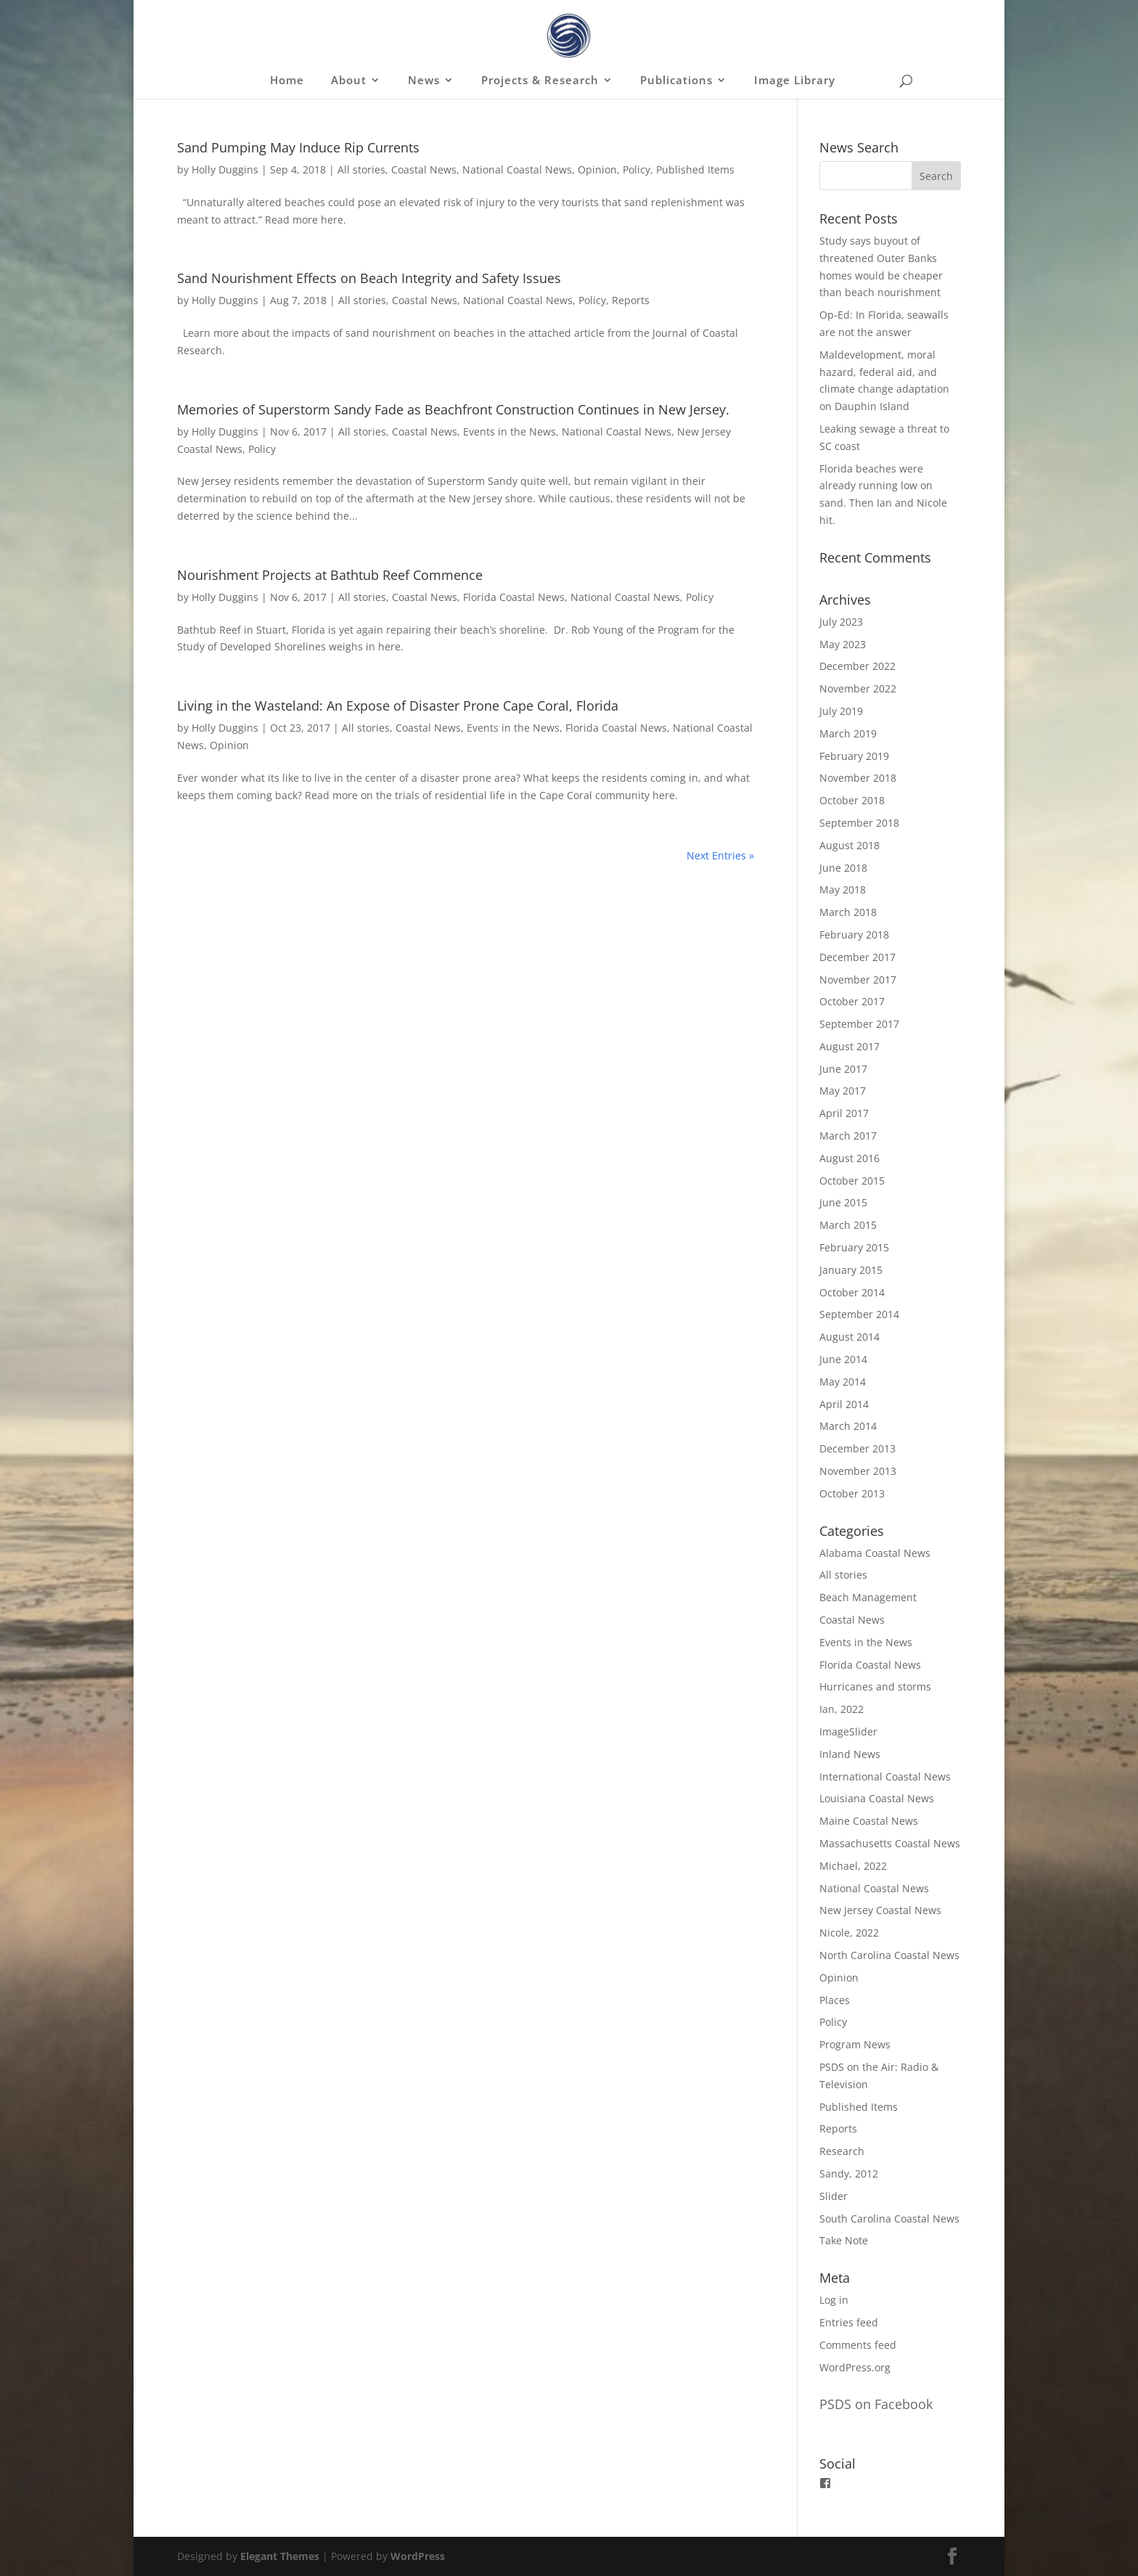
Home (287, 81)
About (349, 81)
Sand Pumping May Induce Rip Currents (298, 147)
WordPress (417, 2556)
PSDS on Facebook (876, 2404)
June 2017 (843, 1069)
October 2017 (852, 1001)
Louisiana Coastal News (876, 1798)
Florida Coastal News (514, 597)
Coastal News (424, 169)
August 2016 (849, 1158)
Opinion (597, 169)
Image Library (794, 81)
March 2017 (848, 1135)
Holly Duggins (225, 169)
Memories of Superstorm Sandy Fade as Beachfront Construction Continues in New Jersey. (453, 409)
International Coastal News (885, 1776)
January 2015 (851, 1270)
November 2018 (857, 778)
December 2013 (857, 1448)
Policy (636, 169)
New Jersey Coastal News (880, 1910)
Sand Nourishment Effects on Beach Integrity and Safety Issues (369, 278)
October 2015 (852, 1180)
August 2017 (849, 1046)
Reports (631, 300)
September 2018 (859, 823)
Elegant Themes (279, 2556)
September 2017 (859, 1024)
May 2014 (842, 1382)
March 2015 (848, 1225)
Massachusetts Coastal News (889, 1843)
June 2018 (843, 868)
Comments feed (857, 2345)
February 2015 (854, 1247)
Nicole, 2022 (849, 1932)
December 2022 (857, 666)
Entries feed (848, 2322)
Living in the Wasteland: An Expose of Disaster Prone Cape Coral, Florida (397, 705)
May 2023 (842, 644)
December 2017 (857, 957)
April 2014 (844, 1404)
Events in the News (509, 431)
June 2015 (843, 1202)
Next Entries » (720, 855)
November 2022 (857, 688)
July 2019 (841, 711)
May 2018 (842, 889)
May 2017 (842, 1090)
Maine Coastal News (868, 1821)
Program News (855, 2044)
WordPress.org (855, 2367)
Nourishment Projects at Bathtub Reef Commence (330, 575)
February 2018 (854, 934)
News (424, 81)
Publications (676, 81)
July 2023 (841, 622)
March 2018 (848, 912)
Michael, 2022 (853, 1866)
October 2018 (852, 800)
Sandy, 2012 (848, 2173)
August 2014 (849, 1337)
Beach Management (868, 1597)
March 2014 (848, 1426)
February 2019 (854, 756)
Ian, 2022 (841, 1709)
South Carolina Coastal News (889, 2218)
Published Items (695, 169)
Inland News (849, 1754)
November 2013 (857, 1471)
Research (841, 2151)
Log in (833, 2300)
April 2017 (844, 1113)
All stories (361, 169)
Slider (833, 2196)
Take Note (843, 2240)
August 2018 (849, 845)
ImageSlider (848, 1731)
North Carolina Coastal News (889, 1955)
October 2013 (852, 1493)
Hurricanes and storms (875, 1686)
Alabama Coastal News (874, 1553)
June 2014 (843, 1359)
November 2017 (857, 979)
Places (834, 2000)
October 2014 (852, 1292)
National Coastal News (517, 169)
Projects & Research (540, 81)
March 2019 (848, 733)
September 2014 (859, 1314)
